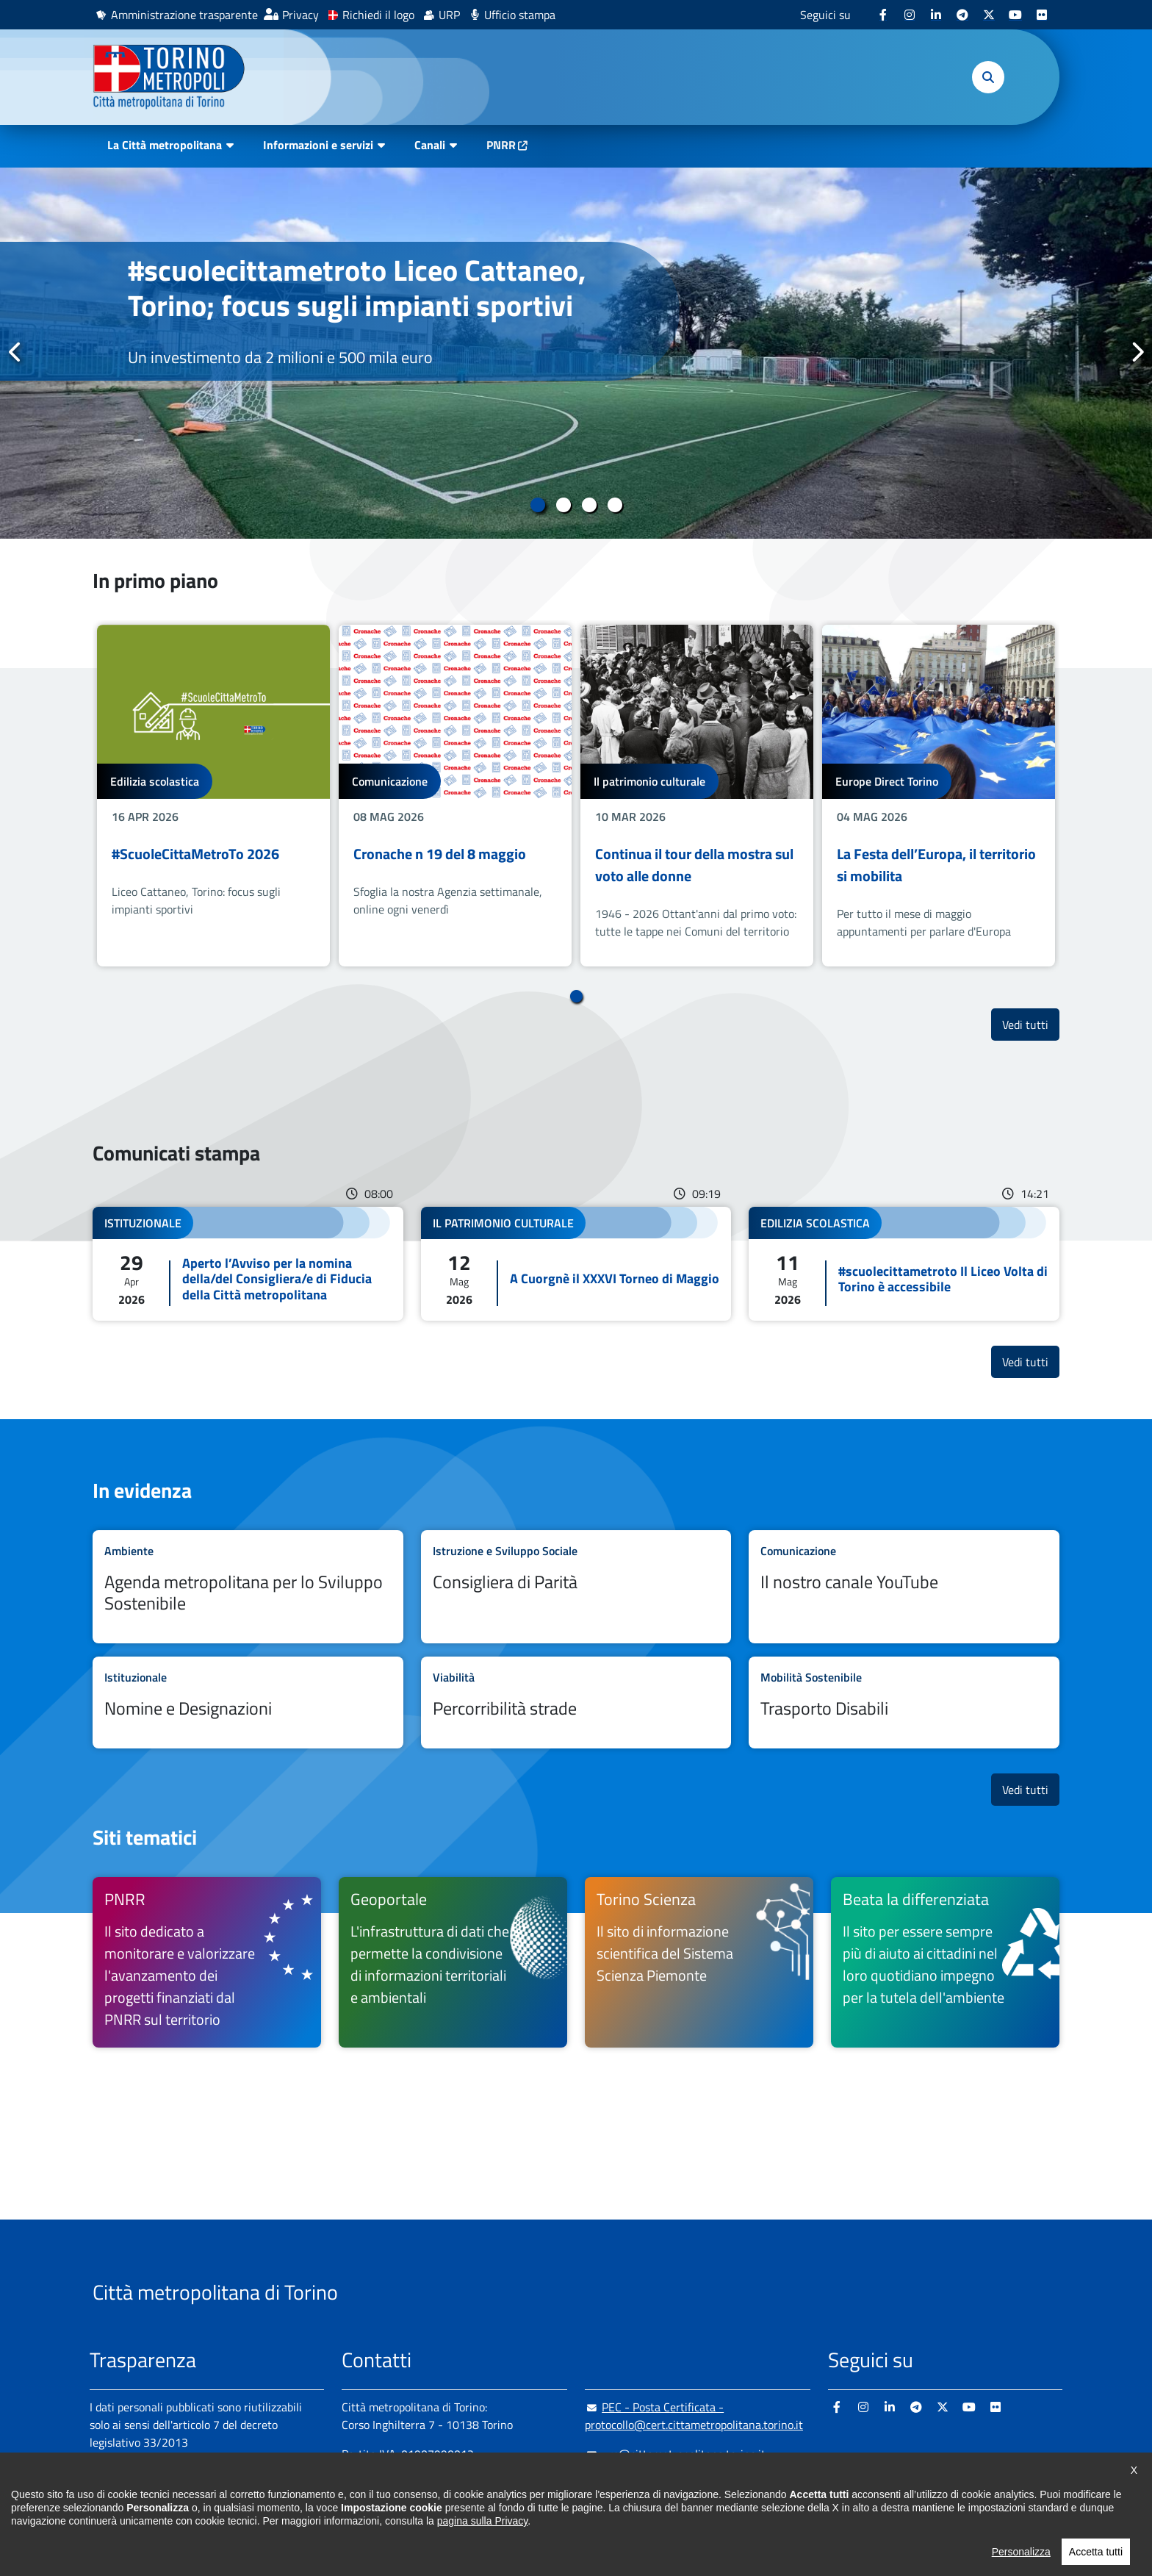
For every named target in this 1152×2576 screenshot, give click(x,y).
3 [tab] (589, 505)
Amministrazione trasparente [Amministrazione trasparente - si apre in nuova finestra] (184, 15)
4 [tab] (614, 505)
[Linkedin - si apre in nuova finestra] (936, 15)
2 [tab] (563, 505)
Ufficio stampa (519, 15)
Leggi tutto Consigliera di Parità (576, 1586)
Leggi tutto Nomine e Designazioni (248, 1702)
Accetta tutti (1096, 2552)
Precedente (15, 352)
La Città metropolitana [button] (164, 145)
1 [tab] (537, 505)
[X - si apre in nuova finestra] (989, 15)
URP (449, 15)
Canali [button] (429, 145)
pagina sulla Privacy (482, 2521)
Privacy (300, 15)
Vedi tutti (1030, 1024)
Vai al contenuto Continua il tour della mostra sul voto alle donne (697, 795)
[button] (988, 77)
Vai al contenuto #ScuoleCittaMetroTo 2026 (213, 795)
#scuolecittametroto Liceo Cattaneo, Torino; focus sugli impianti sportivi (357, 288)
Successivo (1136, 352)
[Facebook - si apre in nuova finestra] (883, 15)
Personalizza (1021, 2552)
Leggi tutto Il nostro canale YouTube (904, 1586)
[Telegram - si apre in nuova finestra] (962, 15)
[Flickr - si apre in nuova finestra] (1042, 15)
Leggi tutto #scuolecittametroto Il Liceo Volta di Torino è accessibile (904, 1264)
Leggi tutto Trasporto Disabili (904, 1702)
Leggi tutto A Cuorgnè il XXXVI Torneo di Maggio (576, 1264)
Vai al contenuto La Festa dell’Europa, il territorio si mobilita (938, 795)
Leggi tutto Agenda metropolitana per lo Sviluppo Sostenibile (248, 1586)
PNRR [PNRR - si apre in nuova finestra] (501, 145)
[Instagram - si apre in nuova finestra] (909, 15)
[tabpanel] (576, 353)
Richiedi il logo (378, 15)
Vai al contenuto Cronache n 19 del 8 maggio (455, 795)
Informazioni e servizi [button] (318, 145)
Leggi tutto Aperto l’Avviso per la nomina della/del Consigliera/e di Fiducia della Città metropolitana (248, 1264)
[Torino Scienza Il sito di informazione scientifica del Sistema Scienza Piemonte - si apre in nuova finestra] (699, 1962)
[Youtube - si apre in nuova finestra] (1015, 15)
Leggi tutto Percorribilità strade (576, 1702)
